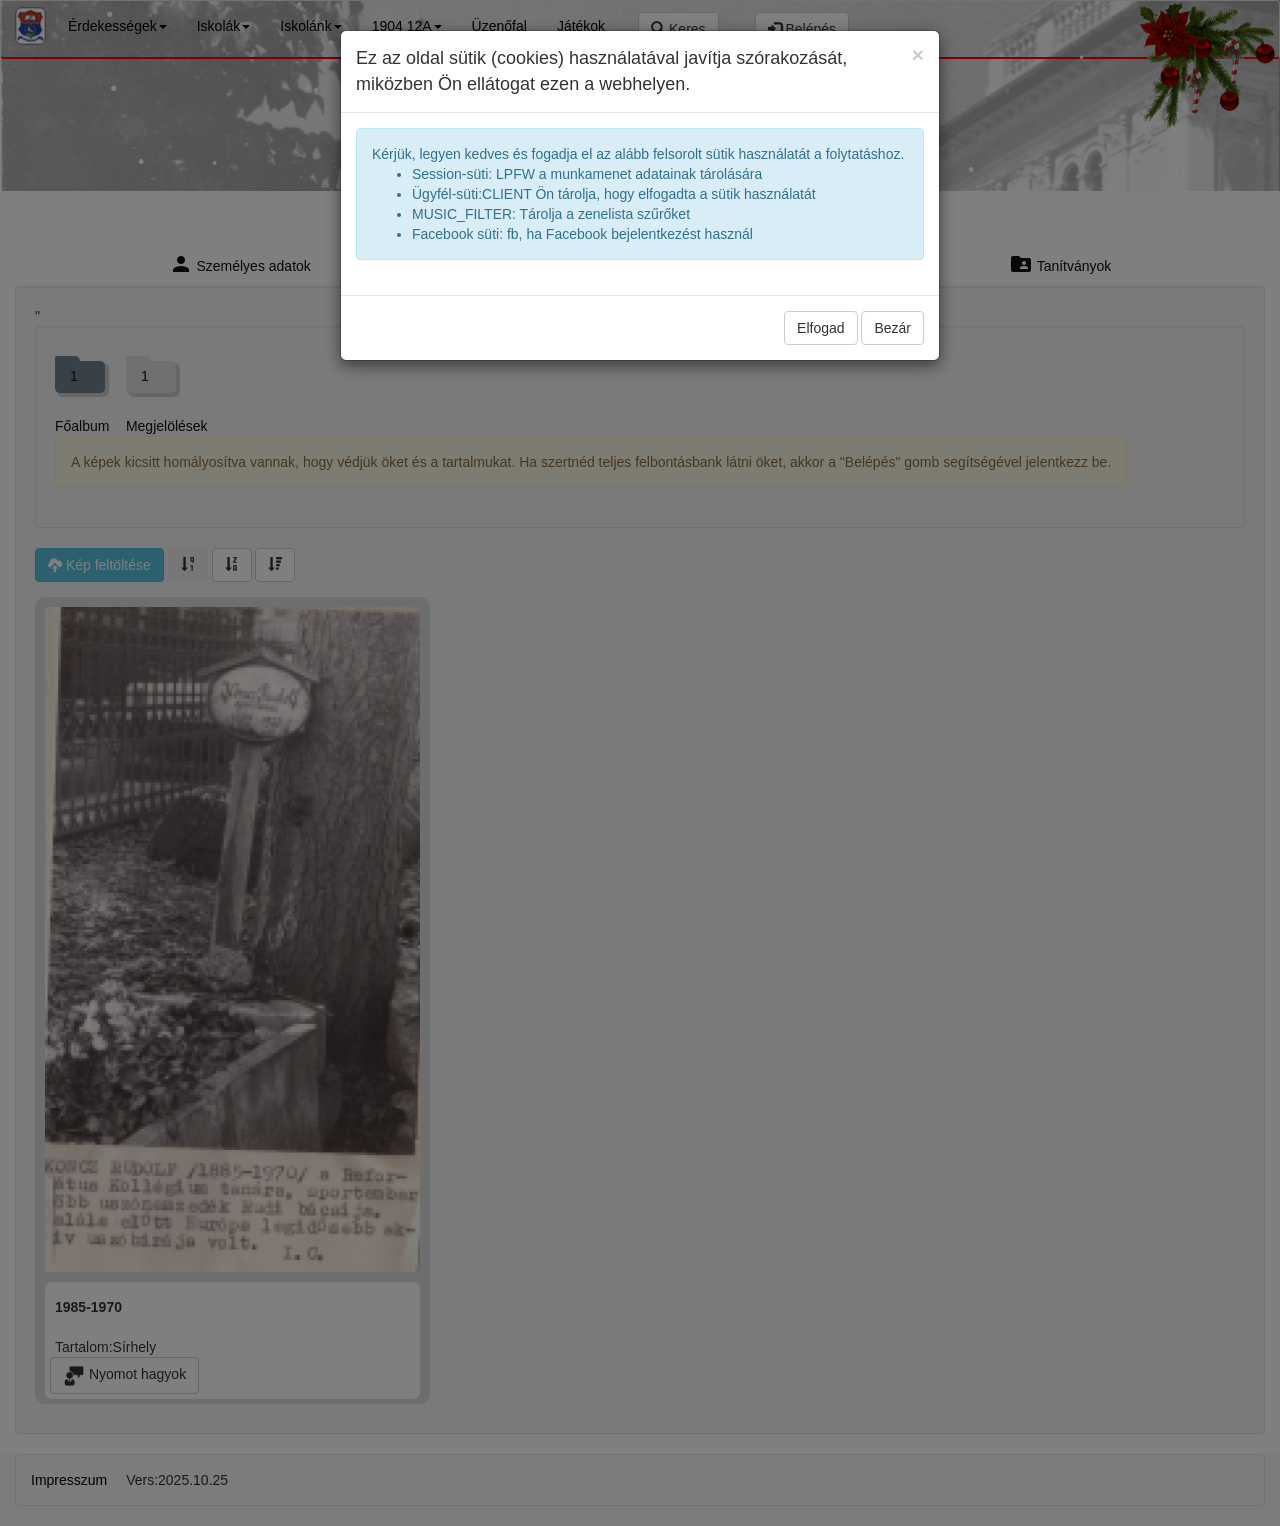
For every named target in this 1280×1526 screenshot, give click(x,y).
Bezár (892, 328)
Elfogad (820, 328)
